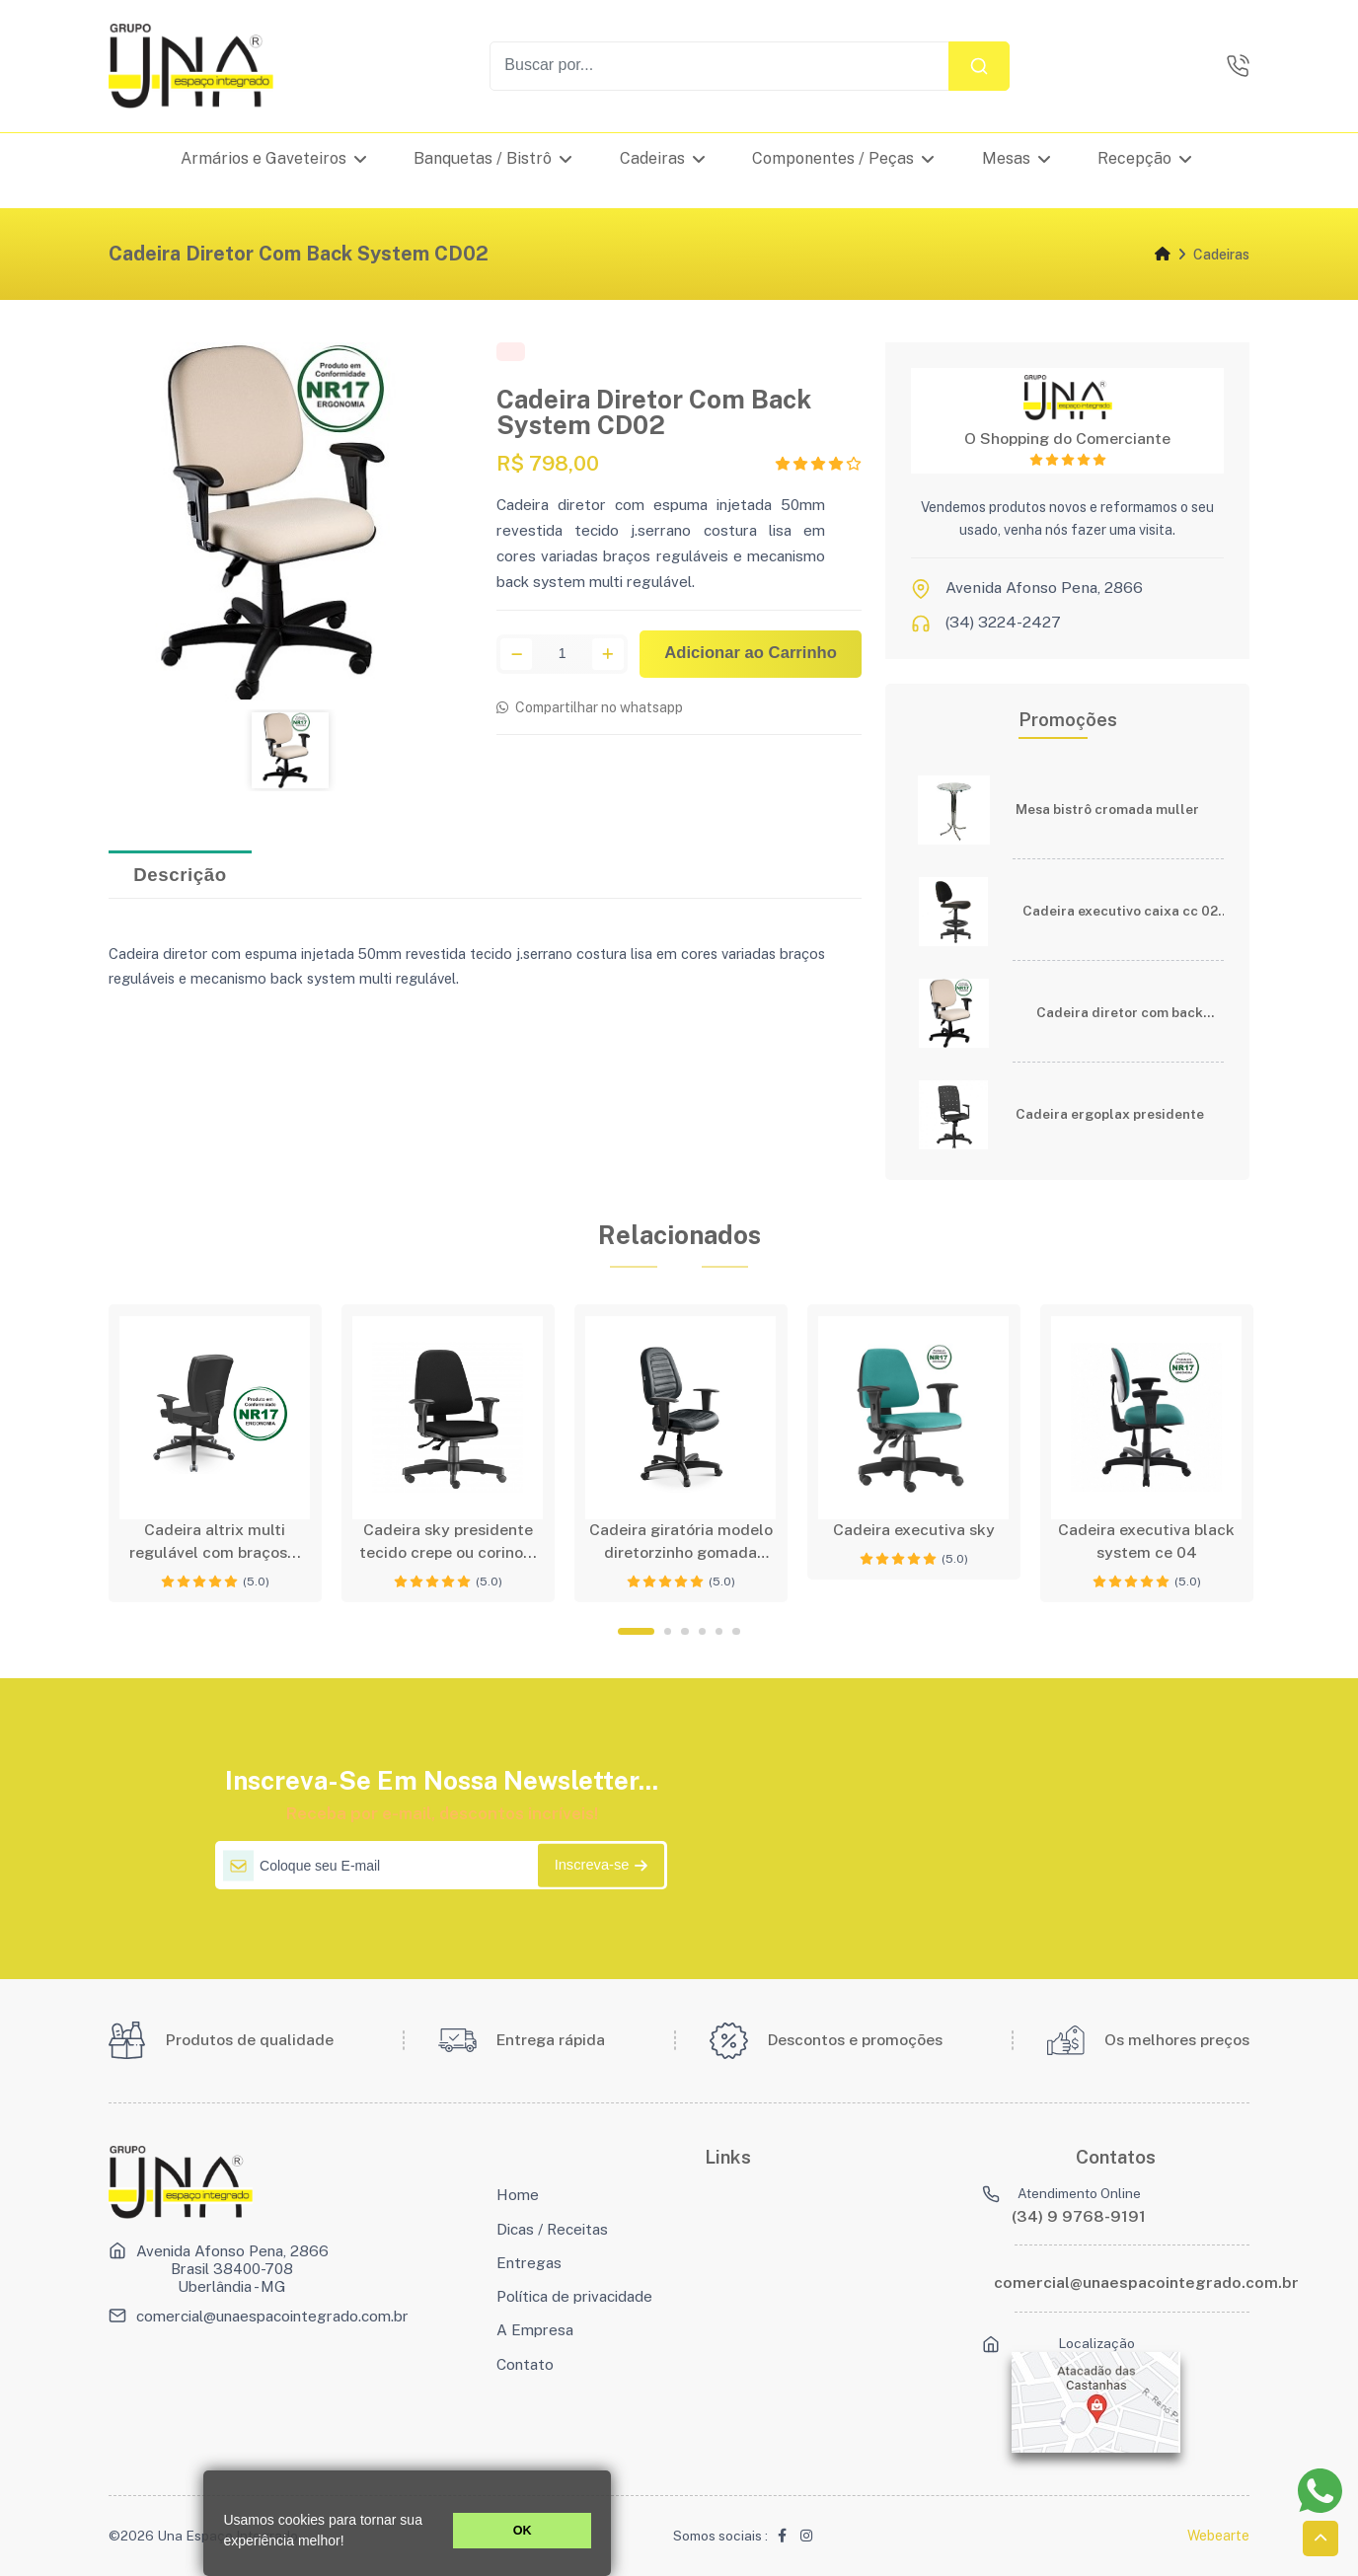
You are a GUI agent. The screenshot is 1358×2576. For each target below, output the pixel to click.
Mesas (1016, 158)
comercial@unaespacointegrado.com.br (272, 2315)
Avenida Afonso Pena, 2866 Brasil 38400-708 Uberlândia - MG (232, 2268)
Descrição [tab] (179, 875)
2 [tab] (667, 1631)
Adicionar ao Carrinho (750, 655)
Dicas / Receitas (552, 2229)
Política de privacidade (574, 2296)
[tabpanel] (215, 1453)
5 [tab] (719, 1631)
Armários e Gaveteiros (273, 158)
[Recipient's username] (719, 66)
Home (517, 2194)
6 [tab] (735, 1631)
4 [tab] (702, 1631)
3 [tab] (684, 1631)
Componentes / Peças (844, 158)
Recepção (1145, 158)
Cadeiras (662, 158)
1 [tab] (636, 1631)
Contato (525, 2364)
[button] (350, 2542)
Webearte (1218, 2535)
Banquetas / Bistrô (493, 158)
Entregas (529, 2262)
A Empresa (534, 2329)
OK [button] (522, 2531)
